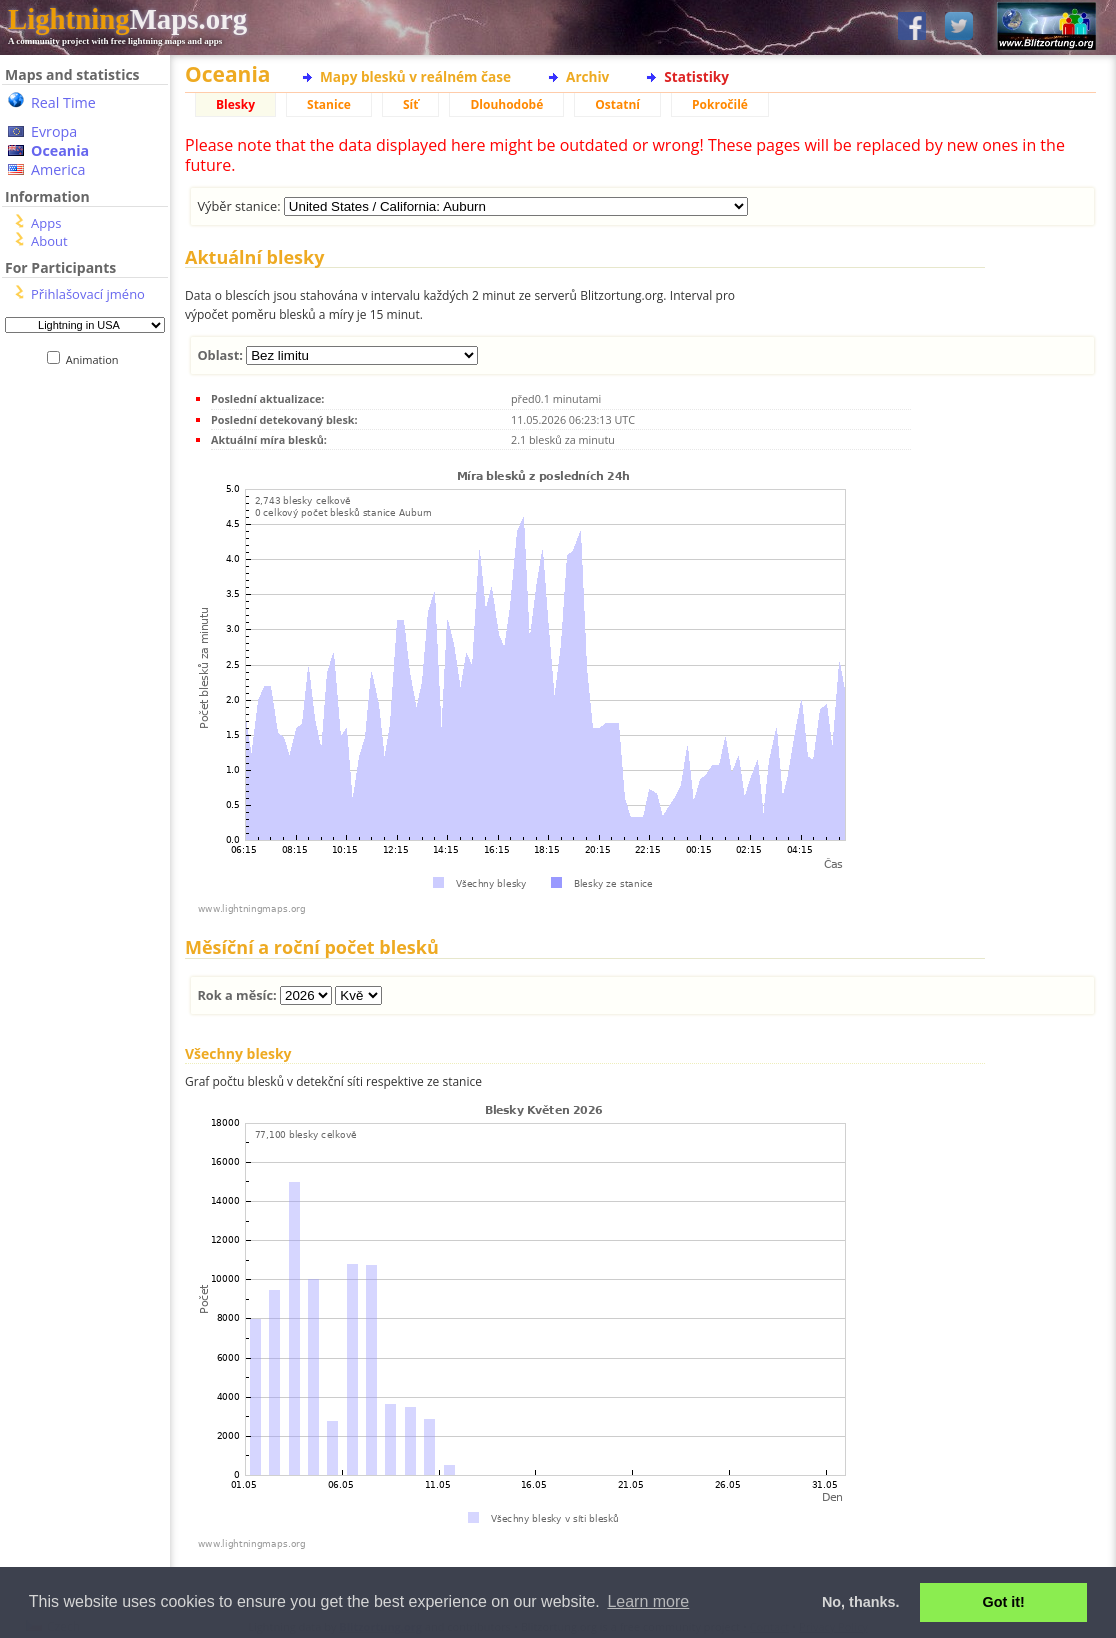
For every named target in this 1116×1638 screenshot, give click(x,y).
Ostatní (617, 104)
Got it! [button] (1004, 1602)
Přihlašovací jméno (88, 294)
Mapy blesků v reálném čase (415, 76)
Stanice (329, 104)
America (58, 169)
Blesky (235, 104)
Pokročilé (720, 104)
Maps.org (127, 19)
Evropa (54, 131)
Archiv (587, 76)
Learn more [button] (648, 1601)
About (49, 241)
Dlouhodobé (506, 104)
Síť (410, 104)
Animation (96, 359)
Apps (46, 223)
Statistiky (696, 76)
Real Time (63, 102)
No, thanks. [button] (861, 1602)
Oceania (60, 150)
